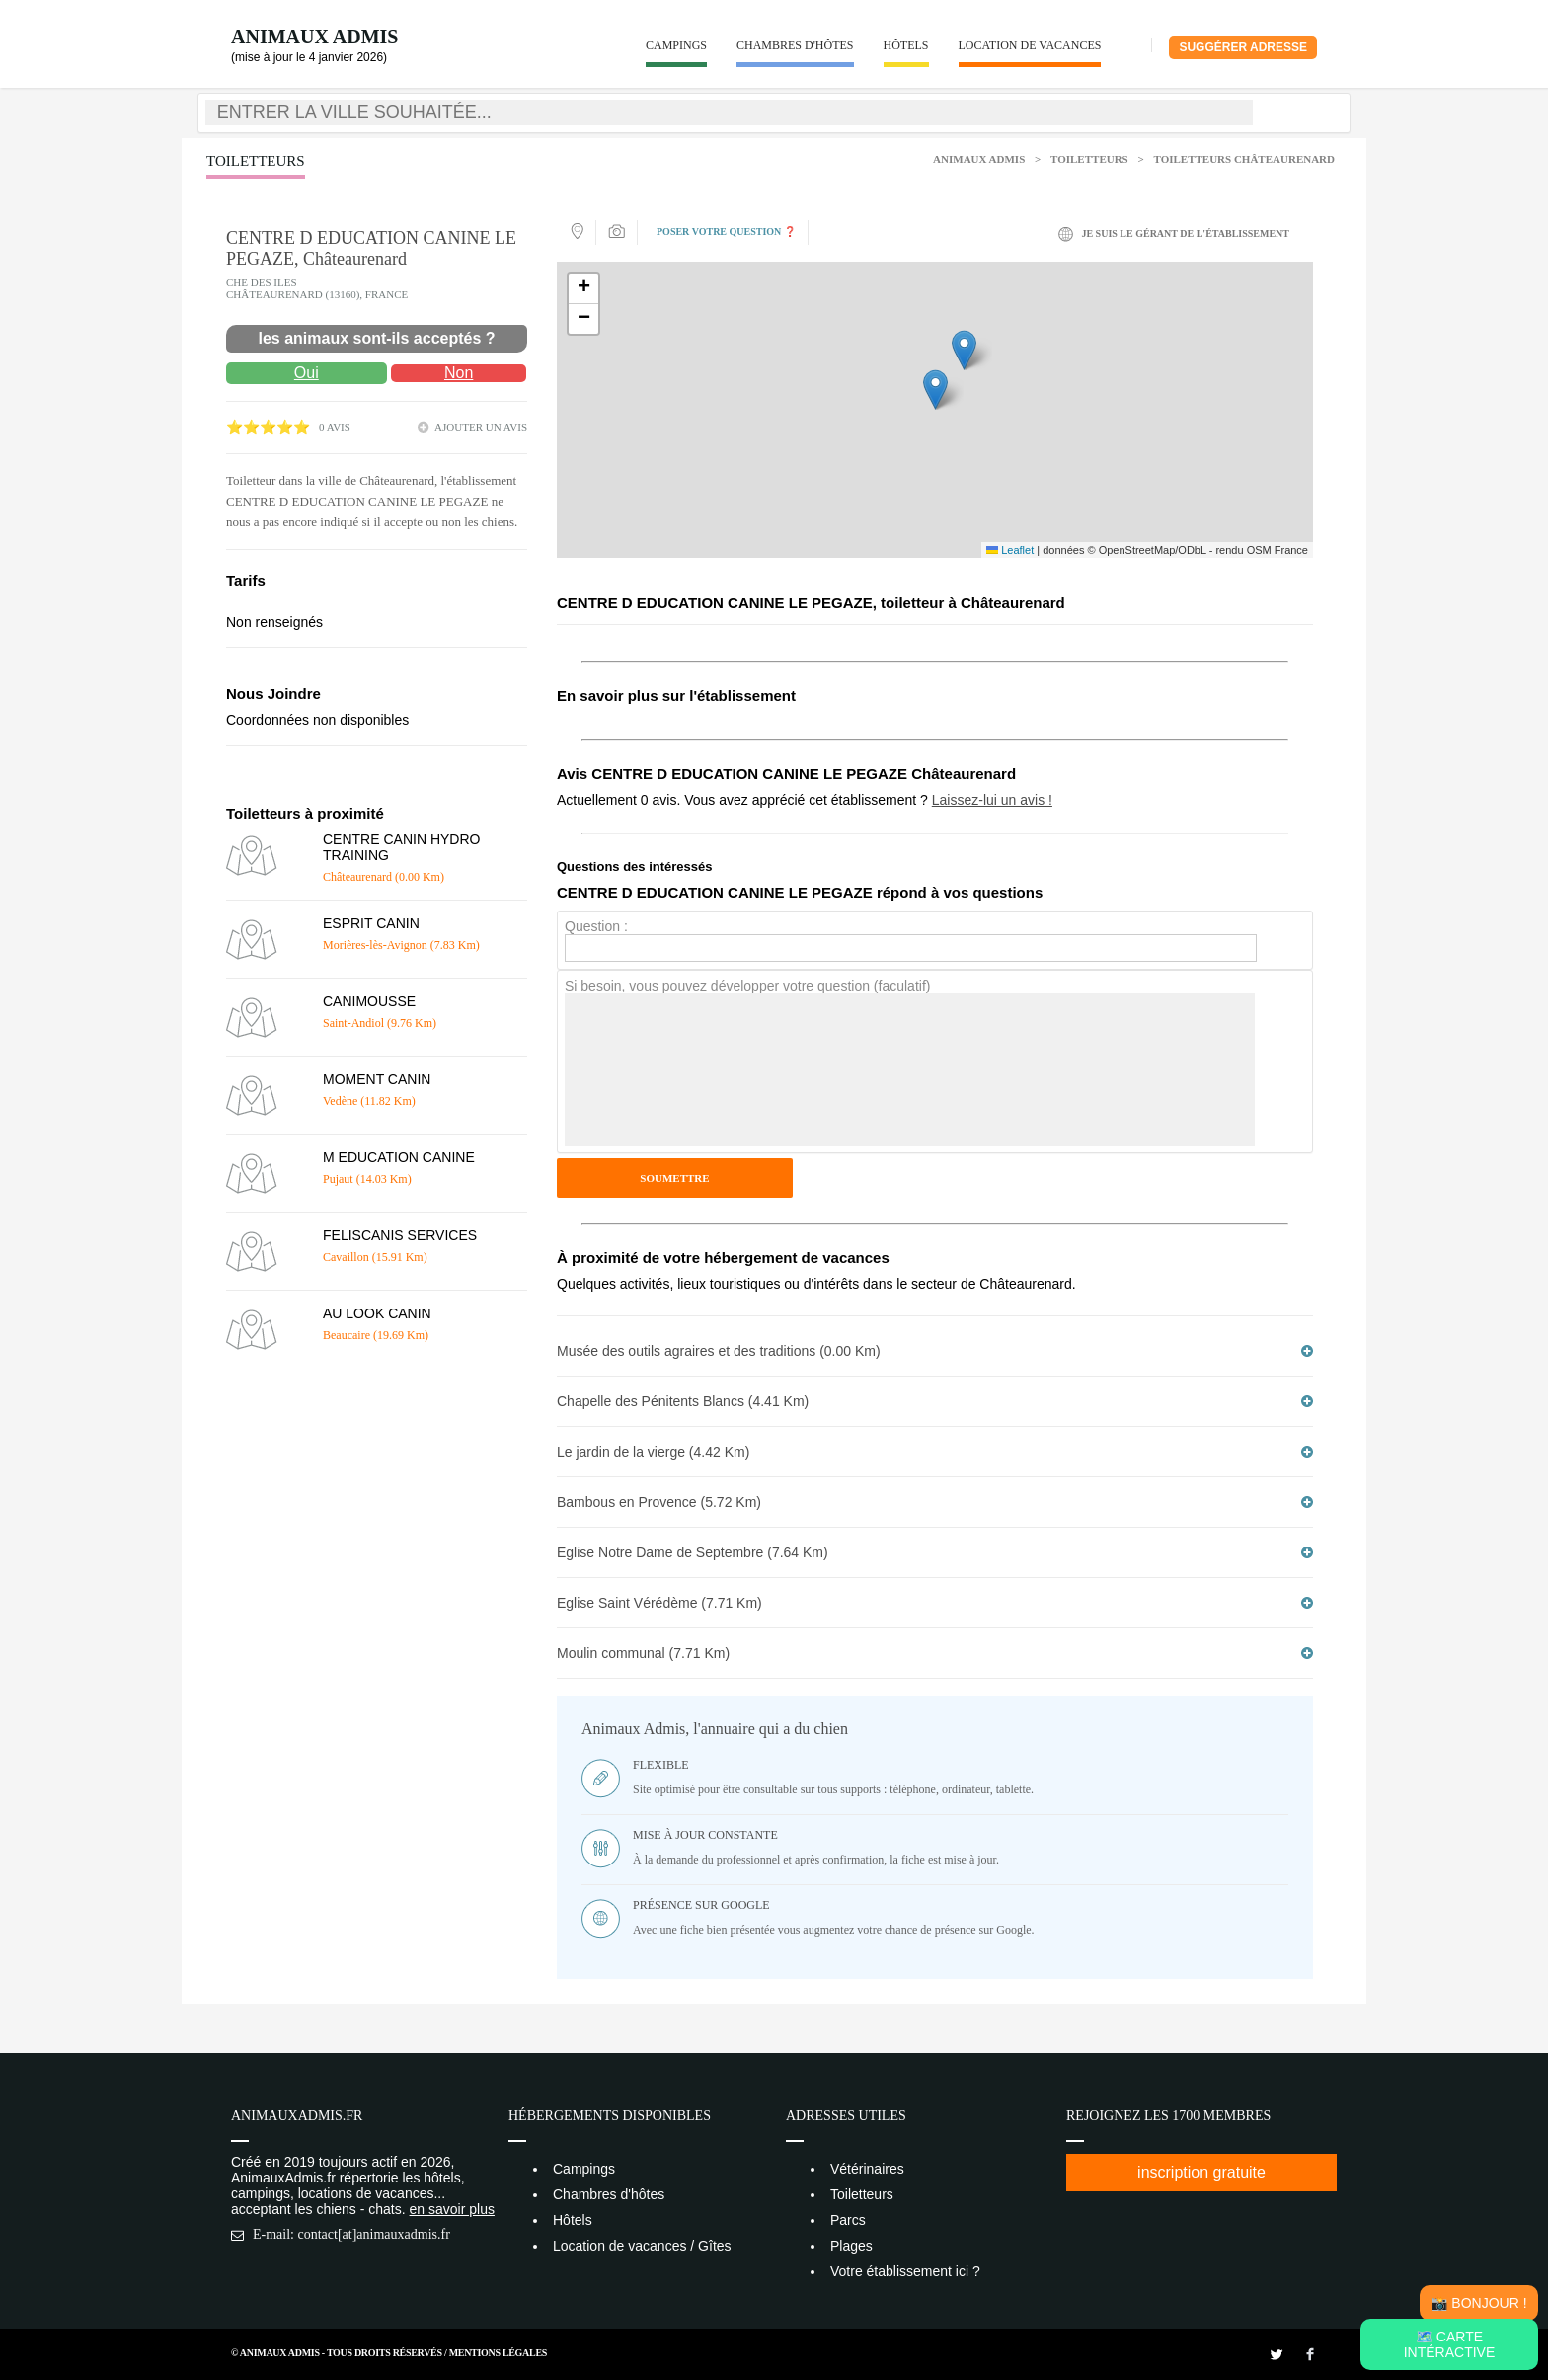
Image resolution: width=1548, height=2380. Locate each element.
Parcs (848, 2220)
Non (458, 372)
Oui (306, 372)
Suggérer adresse (1243, 47)
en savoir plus (452, 2209)
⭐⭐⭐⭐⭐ (268, 427)
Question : (596, 926)
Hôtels (906, 45)
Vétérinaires (867, 2169)
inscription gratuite (1201, 2172)
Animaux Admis (314, 36)
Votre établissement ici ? (905, 2271)
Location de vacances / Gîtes (642, 2246)
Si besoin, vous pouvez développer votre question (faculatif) (747, 985)
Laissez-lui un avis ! (992, 800)
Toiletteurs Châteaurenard (1244, 159)
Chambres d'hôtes (795, 45)
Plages (851, 2246)
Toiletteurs (1089, 159)
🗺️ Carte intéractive (1450, 2344)
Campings (676, 45)
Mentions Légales (498, 2352)
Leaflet (1010, 550)
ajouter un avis (480, 427)
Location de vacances (1030, 45)
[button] (935, 389)
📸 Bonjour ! (1478, 2303)
